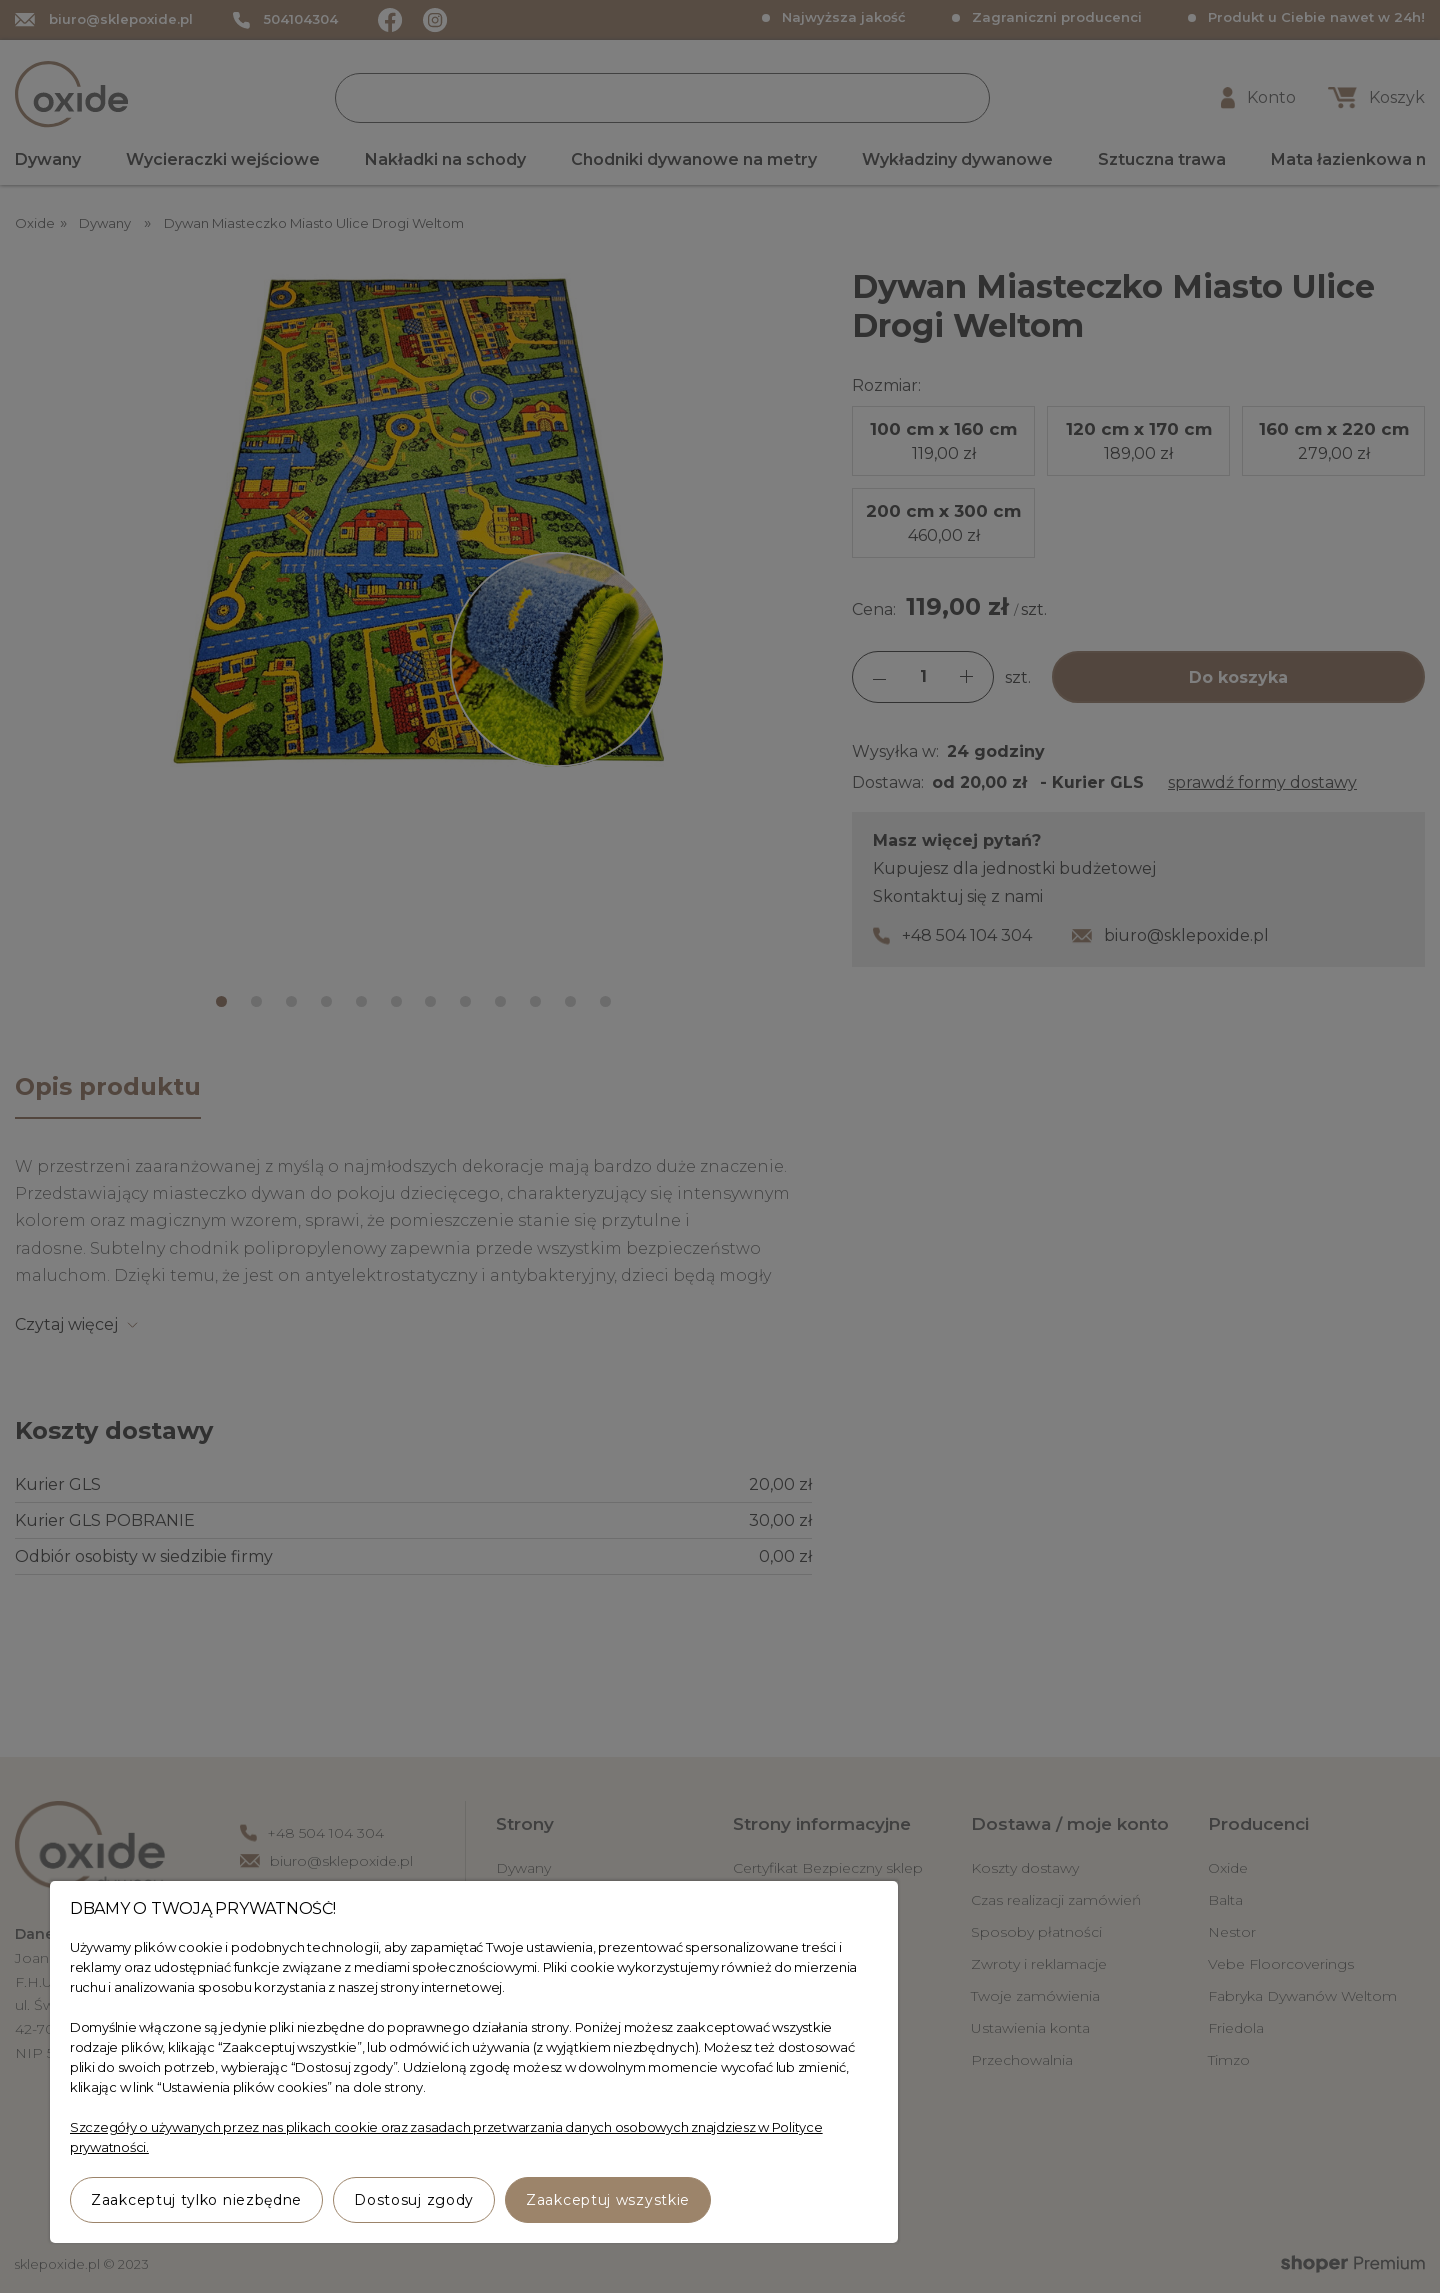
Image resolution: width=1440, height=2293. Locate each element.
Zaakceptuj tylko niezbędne (196, 2200)
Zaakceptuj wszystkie (608, 2200)
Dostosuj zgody (414, 2200)
